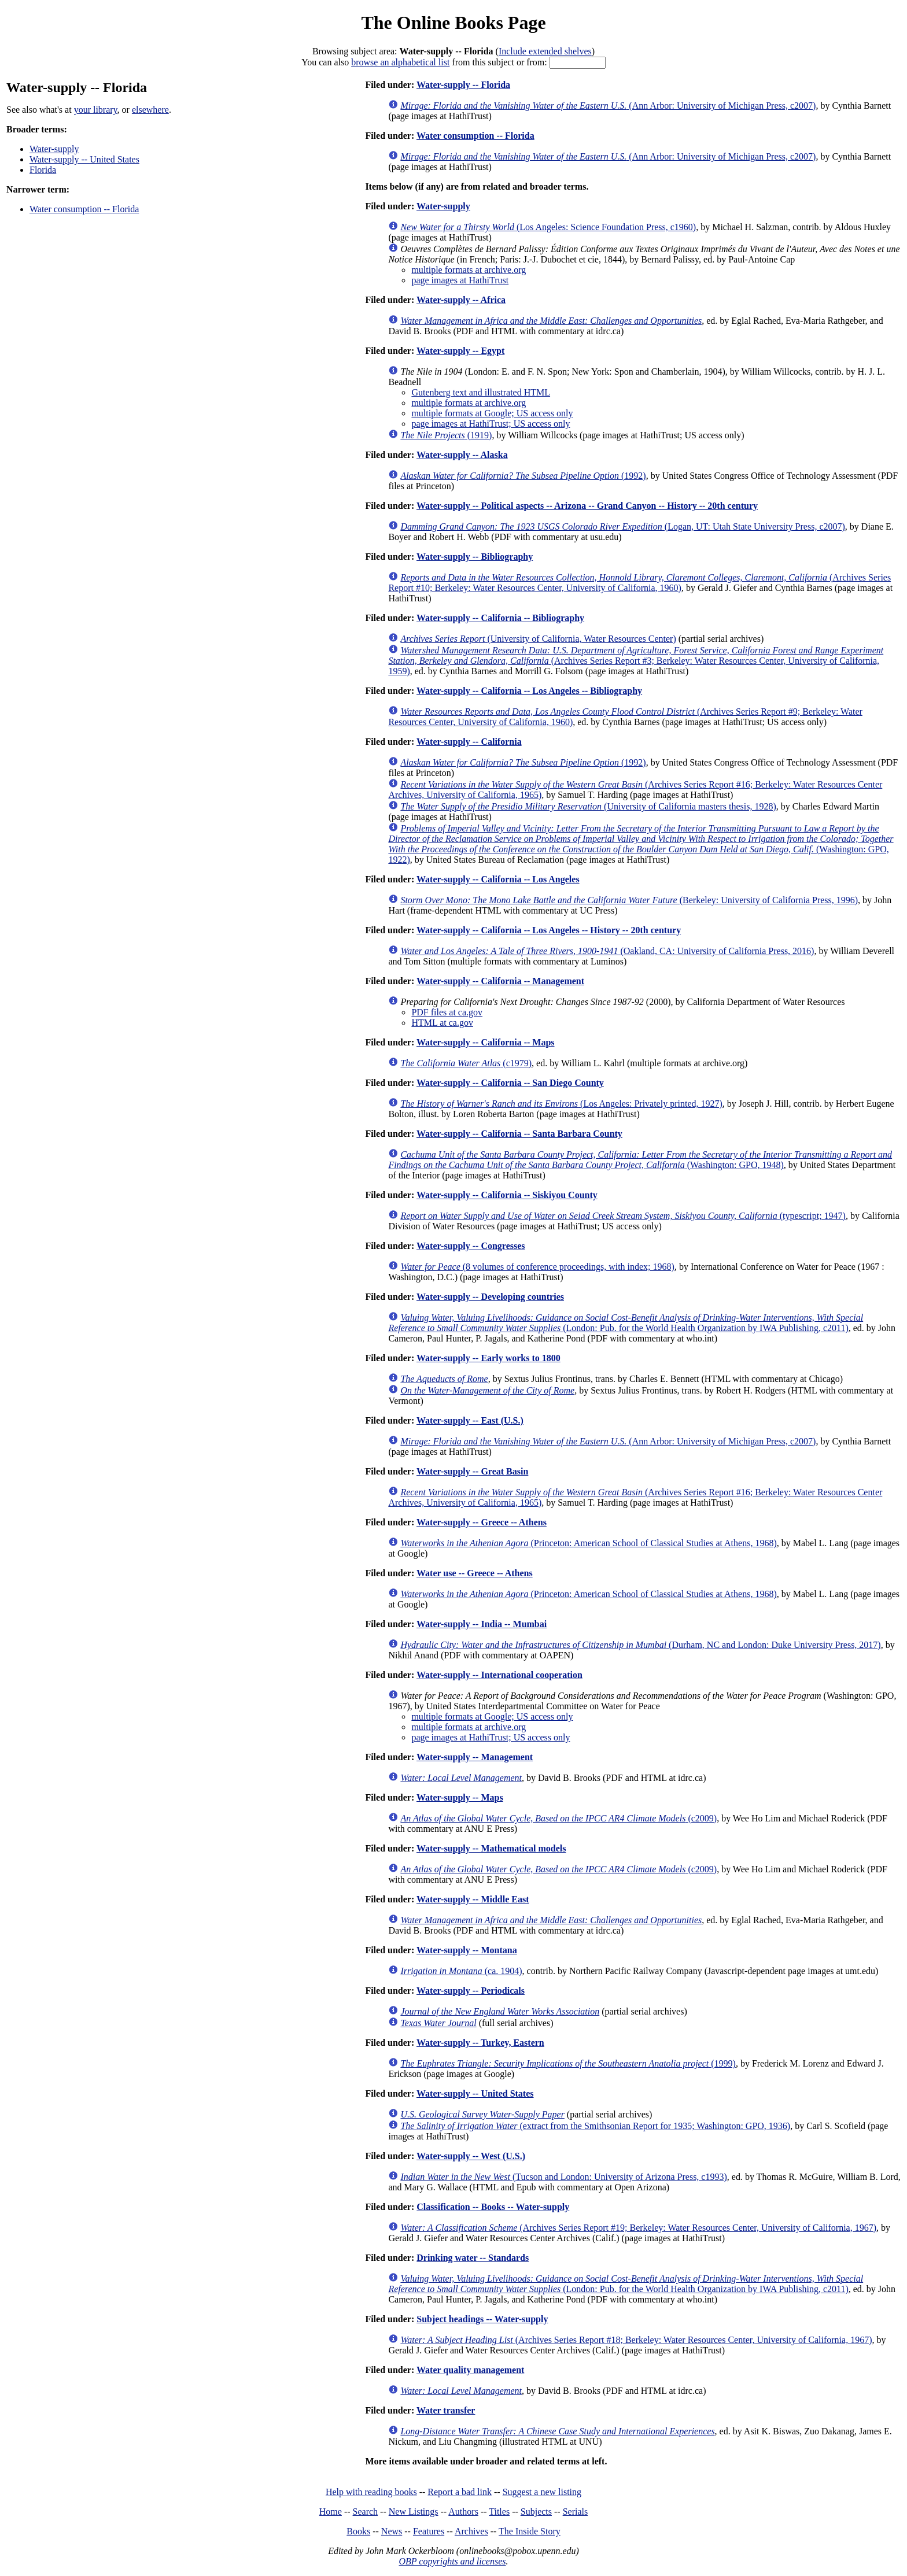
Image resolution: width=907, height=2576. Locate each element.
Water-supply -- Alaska (462, 455)
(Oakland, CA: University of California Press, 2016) (607, 951)
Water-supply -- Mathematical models (491, 1848)
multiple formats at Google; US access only (492, 413)
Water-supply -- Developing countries (490, 1297)
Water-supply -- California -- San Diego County (510, 1083)
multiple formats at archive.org (468, 270)
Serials (575, 2511)
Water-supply (54, 149)
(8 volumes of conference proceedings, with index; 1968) (537, 1267)
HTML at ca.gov (442, 1023)
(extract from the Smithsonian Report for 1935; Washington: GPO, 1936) (595, 2126)
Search (365, 2511)
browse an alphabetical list (400, 62)
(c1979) (466, 1063)
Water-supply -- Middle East (472, 1899)
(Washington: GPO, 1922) (640, 843)
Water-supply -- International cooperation (499, 1675)
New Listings (413, 2511)
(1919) (446, 435)
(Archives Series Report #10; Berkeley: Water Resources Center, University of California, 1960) (639, 582)
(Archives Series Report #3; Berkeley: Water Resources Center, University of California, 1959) (635, 660)
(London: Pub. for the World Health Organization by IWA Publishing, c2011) (625, 1323)
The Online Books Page (453, 22)
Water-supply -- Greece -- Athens (481, 1522)
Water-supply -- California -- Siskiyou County (507, 1195)
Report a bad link (459, 2492)
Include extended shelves (545, 51)
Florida (43, 170)
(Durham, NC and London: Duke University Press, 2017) (640, 1645)
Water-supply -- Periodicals (470, 1990)
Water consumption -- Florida (84, 209)
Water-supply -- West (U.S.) (470, 2156)
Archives (471, 2531)
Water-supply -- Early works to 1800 (488, 1358)
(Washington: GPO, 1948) (640, 1160)
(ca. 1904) (461, 1971)
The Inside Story (530, 2531)
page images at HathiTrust (459, 280)
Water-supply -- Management (474, 1757)
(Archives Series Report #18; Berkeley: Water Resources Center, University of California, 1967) (636, 2340)
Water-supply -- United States (84, 159)
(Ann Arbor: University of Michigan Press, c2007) (608, 105)
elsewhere (150, 109)
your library (95, 109)
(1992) (523, 476)
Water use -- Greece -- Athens (474, 1573)
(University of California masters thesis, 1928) (588, 806)
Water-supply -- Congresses (470, 1246)
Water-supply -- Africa (461, 300)
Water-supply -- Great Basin (472, 1471)
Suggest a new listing (542, 2492)
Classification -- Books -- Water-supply (492, 2207)
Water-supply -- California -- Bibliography (500, 618)
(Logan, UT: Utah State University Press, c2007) (622, 526)
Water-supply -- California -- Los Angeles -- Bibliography (529, 691)
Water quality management (470, 2370)
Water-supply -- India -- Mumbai (481, 1624)
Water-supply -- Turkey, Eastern (480, 2043)
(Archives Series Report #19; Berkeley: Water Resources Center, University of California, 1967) (638, 2228)
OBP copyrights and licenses (452, 2561)
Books (358, 2531)
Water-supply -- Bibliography (474, 556)
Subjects (536, 2511)
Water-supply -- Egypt (460, 351)
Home (330, 2511)
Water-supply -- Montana (466, 1950)
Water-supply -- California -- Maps (485, 1042)
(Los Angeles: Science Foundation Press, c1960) (548, 227)
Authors (463, 2511)
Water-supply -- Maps (459, 1797)
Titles (499, 2511)
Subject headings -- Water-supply (482, 2319)
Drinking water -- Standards (472, 2258)
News (391, 2531)
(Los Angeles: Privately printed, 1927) (561, 1103)
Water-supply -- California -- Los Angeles (498, 879)
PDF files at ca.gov (446, 1012)
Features (428, 2531)
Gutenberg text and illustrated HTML (480, 392)
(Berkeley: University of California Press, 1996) (629, 900)
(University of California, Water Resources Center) (538, 639)
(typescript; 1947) (623, 1216)
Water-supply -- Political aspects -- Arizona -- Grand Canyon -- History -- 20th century (587, 506)
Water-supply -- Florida (463, 85)
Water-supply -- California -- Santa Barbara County (519, 1134)
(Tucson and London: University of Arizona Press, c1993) (563, 2177)
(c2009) (558, 1818)
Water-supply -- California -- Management (500, 981)
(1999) (568, 2063)
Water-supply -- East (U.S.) (469, 1420)
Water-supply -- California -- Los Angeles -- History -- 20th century (548, 930)
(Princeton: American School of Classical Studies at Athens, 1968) (588, 1543)
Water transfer (445, 2410)
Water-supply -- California (469, 741)
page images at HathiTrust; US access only (490, 423)
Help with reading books (371, 2492)
